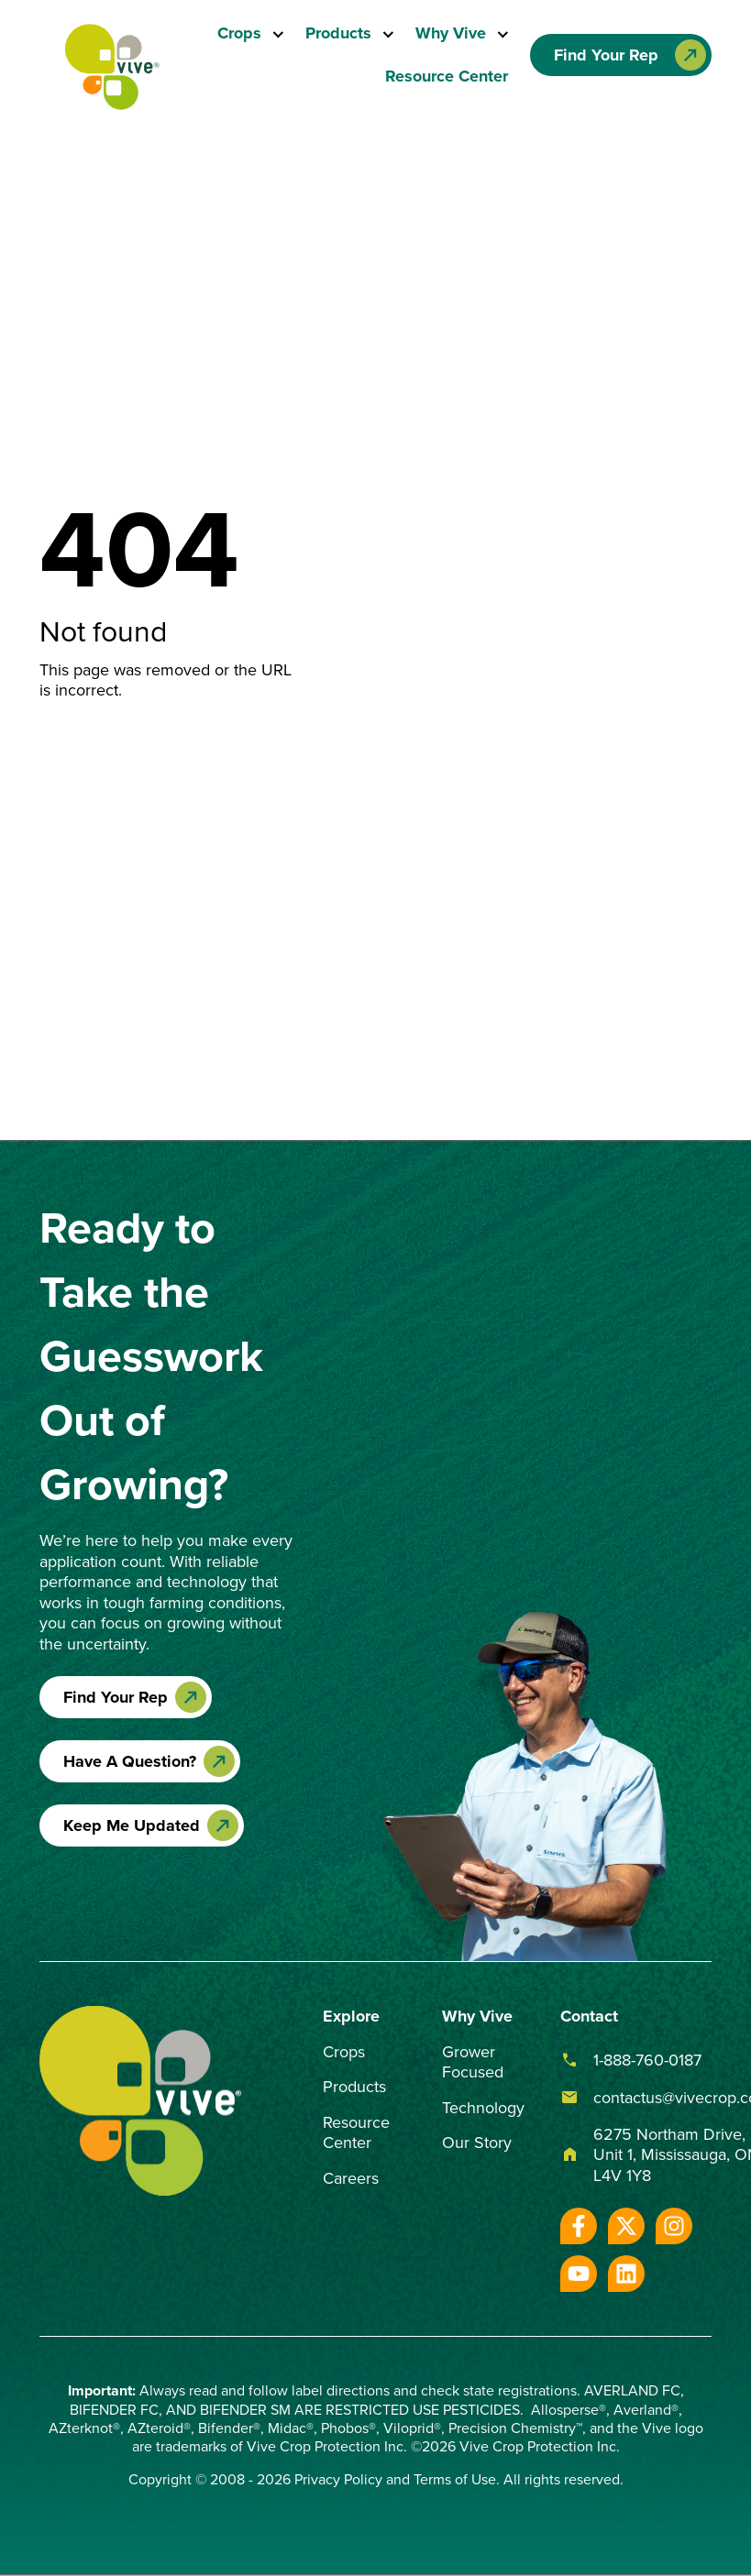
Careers (351, 2177)
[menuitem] (251, 33)
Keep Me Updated (131, 1825)
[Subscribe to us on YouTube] (578, 2273)
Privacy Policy (338, 2479)
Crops (240, 33)
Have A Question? (129, 1761)
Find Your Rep (115, 1697)
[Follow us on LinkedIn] (626, 2273)
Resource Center (446, 76)
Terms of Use (455, 2479)
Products (339, 33)
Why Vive (451, 33)
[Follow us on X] (626, 2226)
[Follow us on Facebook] (578, 2226)
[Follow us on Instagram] (674, 2226)
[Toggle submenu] (273, 33)
